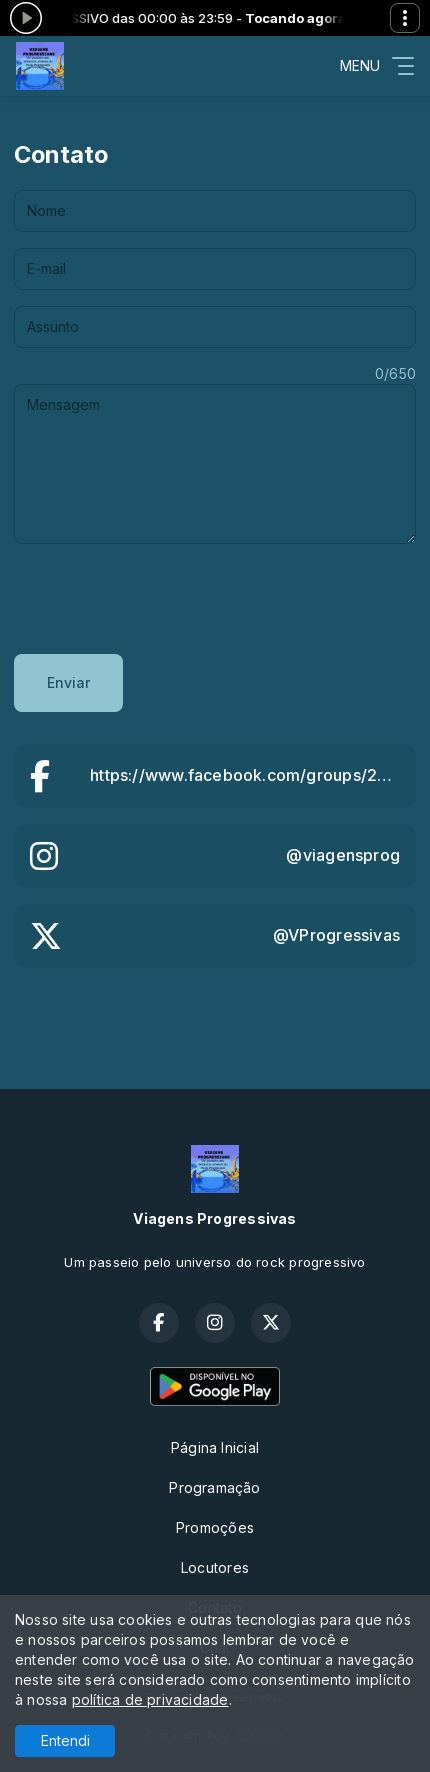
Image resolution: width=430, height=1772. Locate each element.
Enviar (68, 682)
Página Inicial (215, 1447)
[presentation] (166, 599)
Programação (214, 1487)
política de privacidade (150, 1699)
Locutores (215, 1567)
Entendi (65, 1740)
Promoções (215, 1527)
